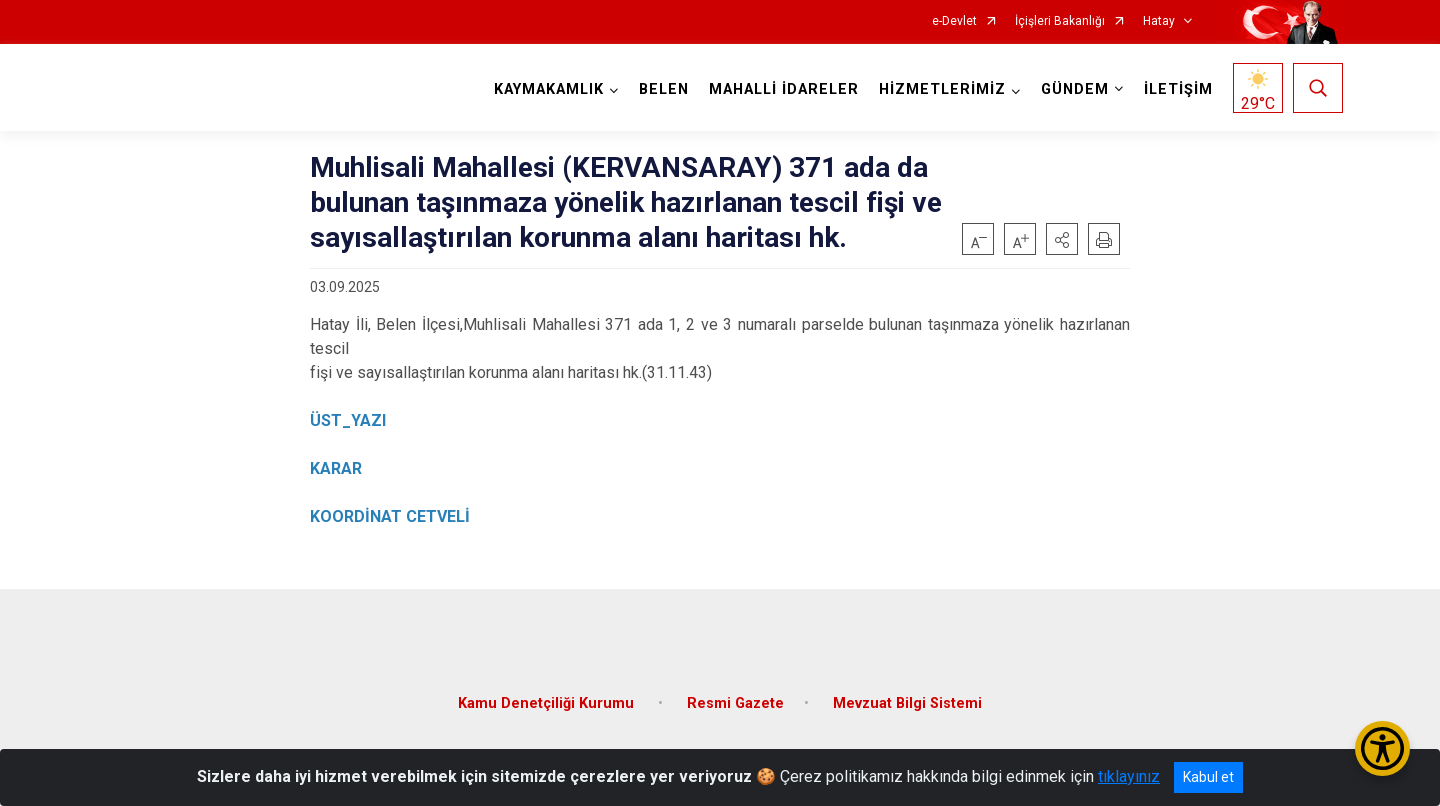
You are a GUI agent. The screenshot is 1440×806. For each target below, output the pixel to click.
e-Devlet (954, 21)
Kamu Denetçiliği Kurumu (548, 701)
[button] (1062, 239)
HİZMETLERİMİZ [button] (942, 89)
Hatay (1159, 21)
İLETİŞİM (1178, 89)
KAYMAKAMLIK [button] (549, 89)
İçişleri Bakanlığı (1060, 21)
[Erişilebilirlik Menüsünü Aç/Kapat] (1382, 748)
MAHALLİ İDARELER (784, 89)
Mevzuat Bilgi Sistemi (907, 701)
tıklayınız (1129, 776)
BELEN (664, 89)
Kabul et (1208, 777)
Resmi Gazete (735, 701)
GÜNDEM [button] (1075, 89)
